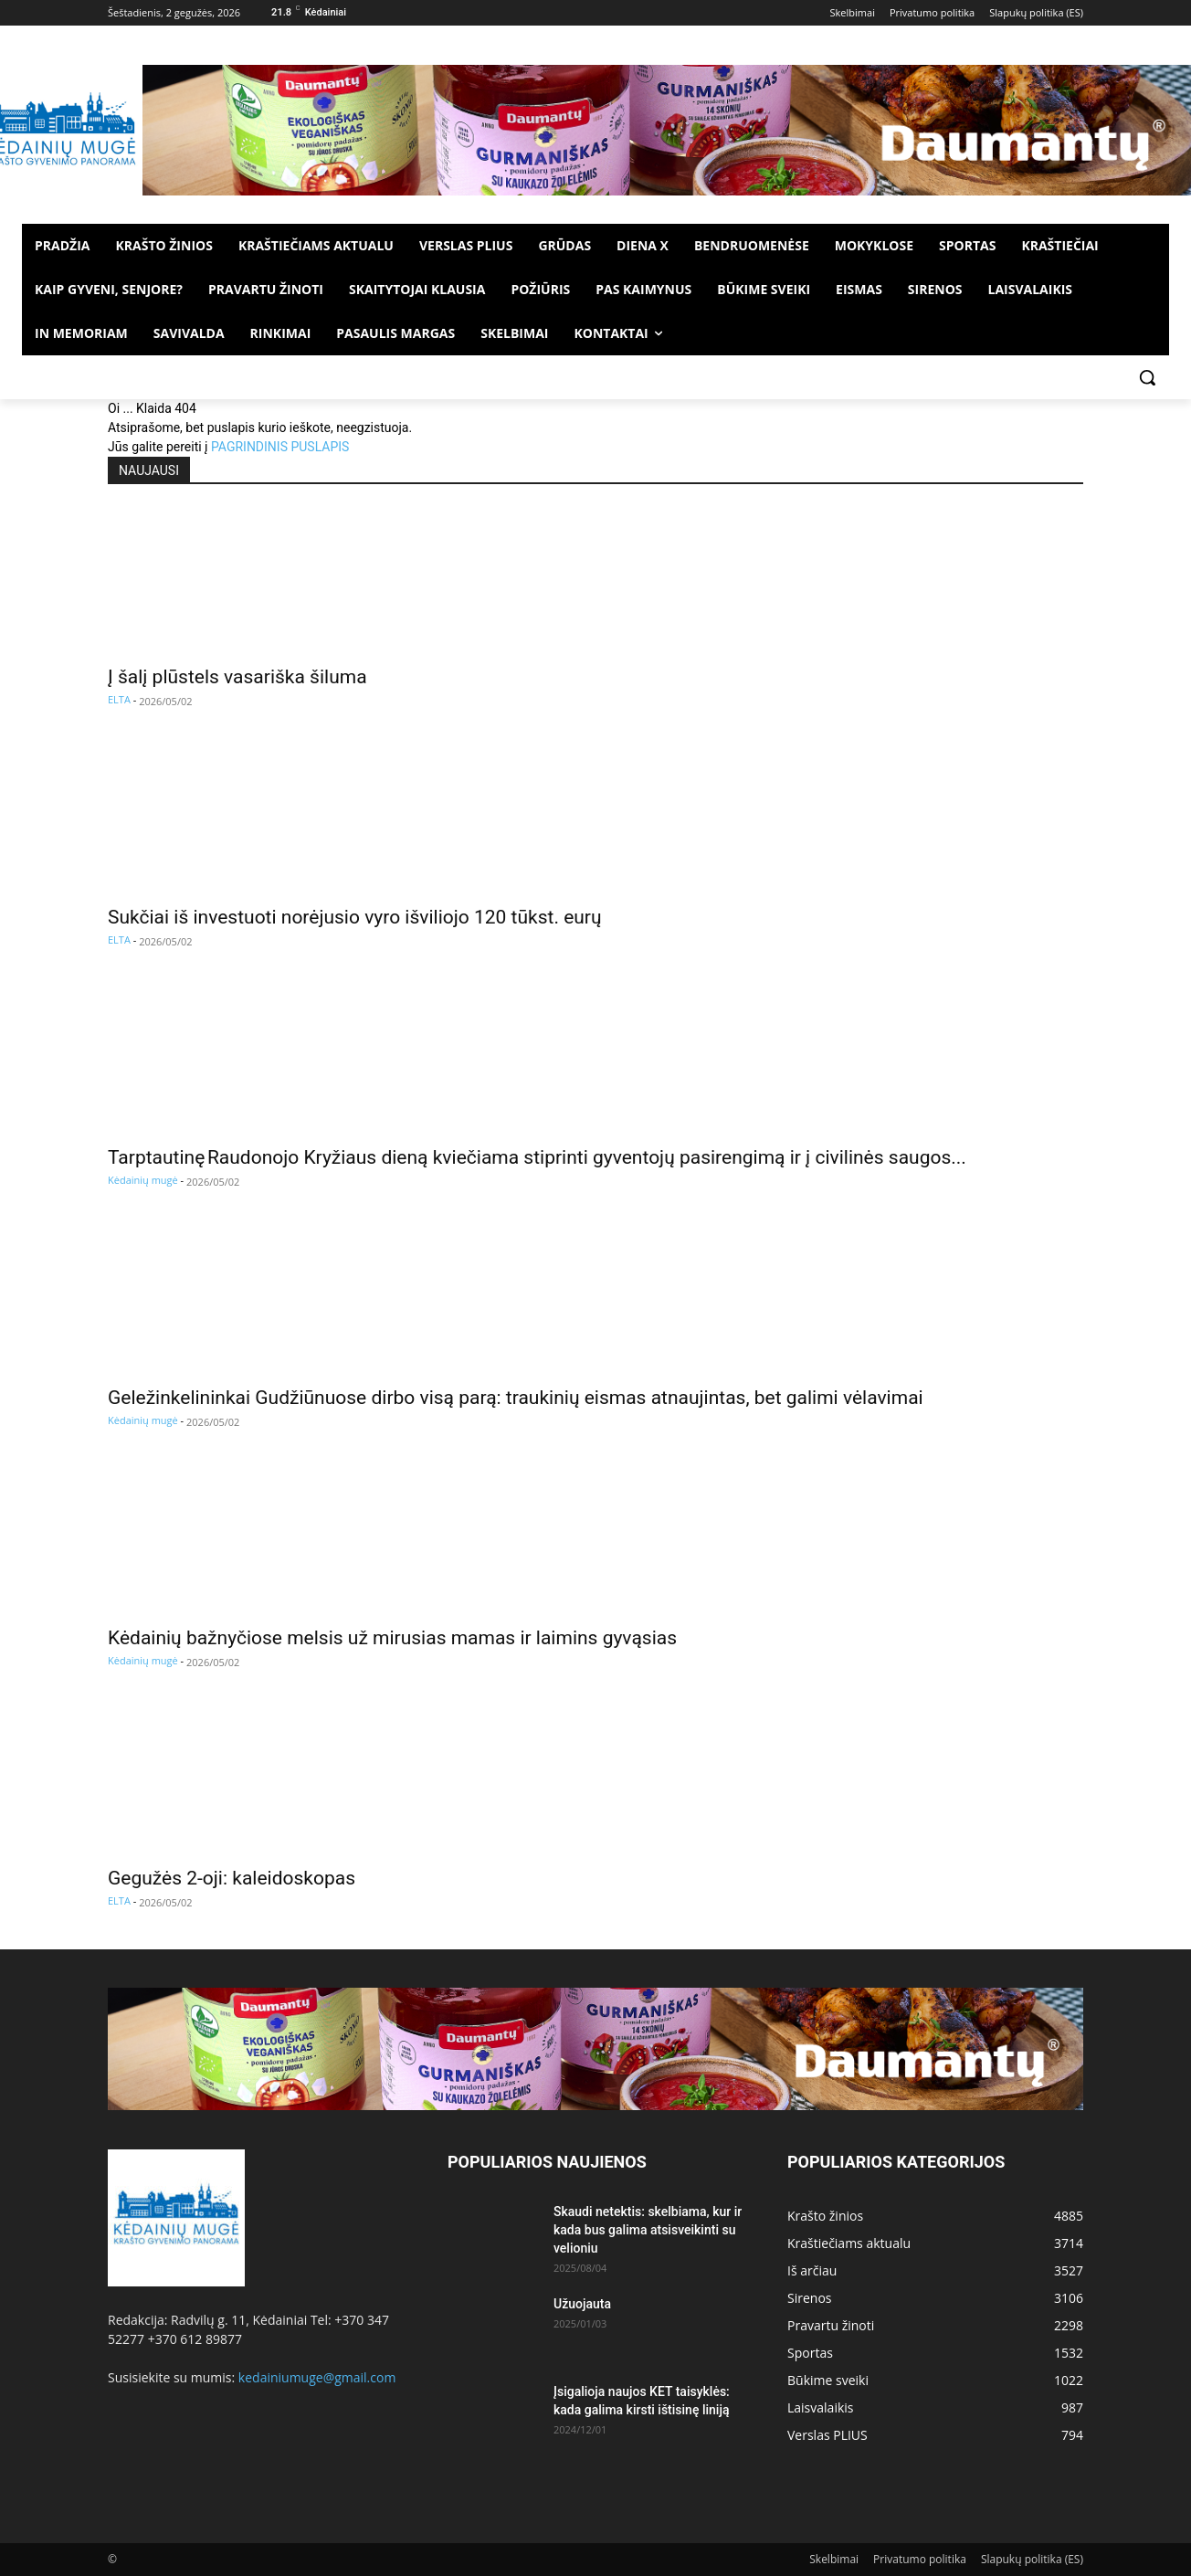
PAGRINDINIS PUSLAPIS (280, 446)
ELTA (119, 699)
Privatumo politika (919, 2559)
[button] (1147, 377)
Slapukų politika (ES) (1032, 2559)
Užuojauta (582, 2303)
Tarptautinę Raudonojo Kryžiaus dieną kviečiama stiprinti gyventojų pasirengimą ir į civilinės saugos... (537, 1157)
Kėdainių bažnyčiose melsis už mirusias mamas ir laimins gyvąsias (392, 1638)
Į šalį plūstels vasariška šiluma (237, 677)
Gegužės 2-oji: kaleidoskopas (231, 1878)
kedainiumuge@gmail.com (317, 2377)
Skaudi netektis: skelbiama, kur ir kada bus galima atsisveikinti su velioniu (647, 2229)
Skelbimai (834, 2559)
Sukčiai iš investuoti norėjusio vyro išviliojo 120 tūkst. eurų (355, 917)
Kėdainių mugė (143, 1180)
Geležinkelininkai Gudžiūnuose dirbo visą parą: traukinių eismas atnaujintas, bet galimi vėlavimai (515, 1398)
